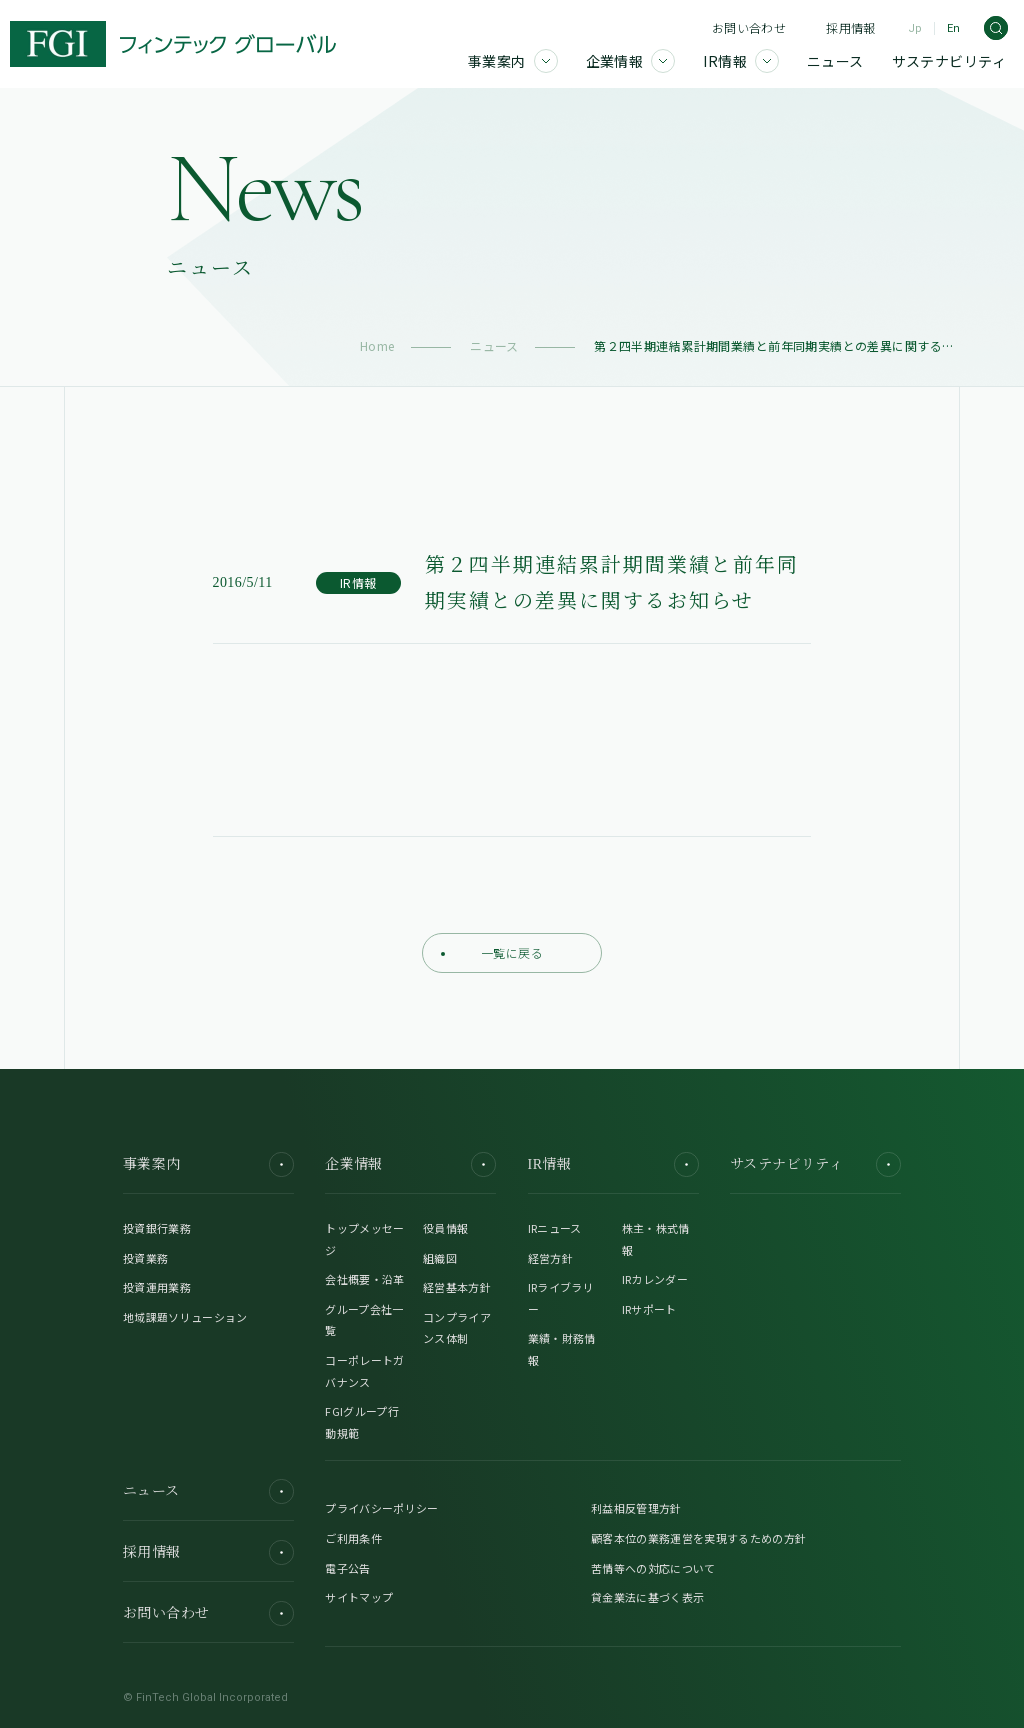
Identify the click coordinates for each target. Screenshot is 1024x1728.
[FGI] (173, 44)
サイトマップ (359, 1597)
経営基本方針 (457, 1287)
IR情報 (613, 1164)
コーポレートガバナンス (364, 1371)
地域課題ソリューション (185, 1317)
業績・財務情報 (562, 1349)
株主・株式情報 (656, 1239)
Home (377, 345)
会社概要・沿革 (364, 1279)
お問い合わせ (749, 27)
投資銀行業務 (157, 1228)
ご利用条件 (353, 1538)
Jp (915, 28)
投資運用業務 (157, 1287)
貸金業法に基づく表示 (647, 1597)
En (953, 28)
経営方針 (550, 1258)
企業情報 (410, 1164)
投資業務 (145, 1258)
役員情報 (445, 1228)
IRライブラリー (561, 1298)
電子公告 (347, 1568)
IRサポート (649, 1309)
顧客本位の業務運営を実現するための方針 (698, 1538)
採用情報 (850, 27)
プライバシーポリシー (381, 1508)
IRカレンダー (655, 1279)
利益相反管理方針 (636, 1508)
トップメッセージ (364, 1239)
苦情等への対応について (653, 1568)
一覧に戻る (492, 952)
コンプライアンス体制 (457, 1328)
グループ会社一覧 (364, 1320)
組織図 (440, 1258)
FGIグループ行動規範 (362, 1422)
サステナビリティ (815, 1164)
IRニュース (555, 1228)
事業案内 (208, 1164)
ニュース (494, 345)
